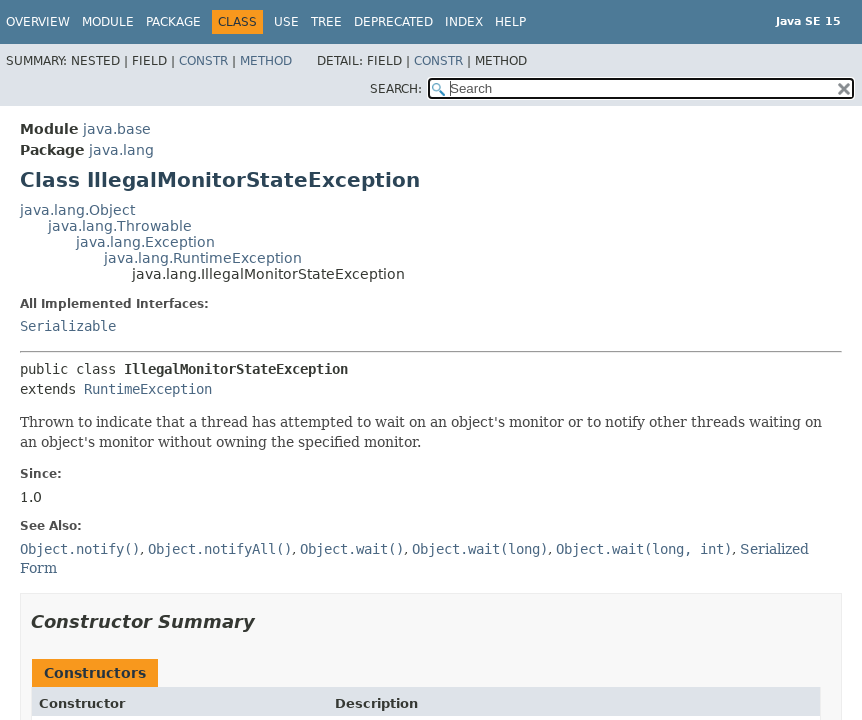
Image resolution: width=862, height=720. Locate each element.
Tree (326, 22)
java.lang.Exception (145, 242)
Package (173, 22)
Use (286, 22)
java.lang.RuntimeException (203, 258)
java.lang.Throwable (120, 226)
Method (266, 61)
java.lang (121, 150)
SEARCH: (396, 89)
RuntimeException (148, 389)
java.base (117, 129)
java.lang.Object (77, 210)
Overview (38, 22)
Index (464, 22)
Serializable (68, 326)
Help (510, 22)
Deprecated (393, 22)
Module (108, 22)
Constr (203, 61)
